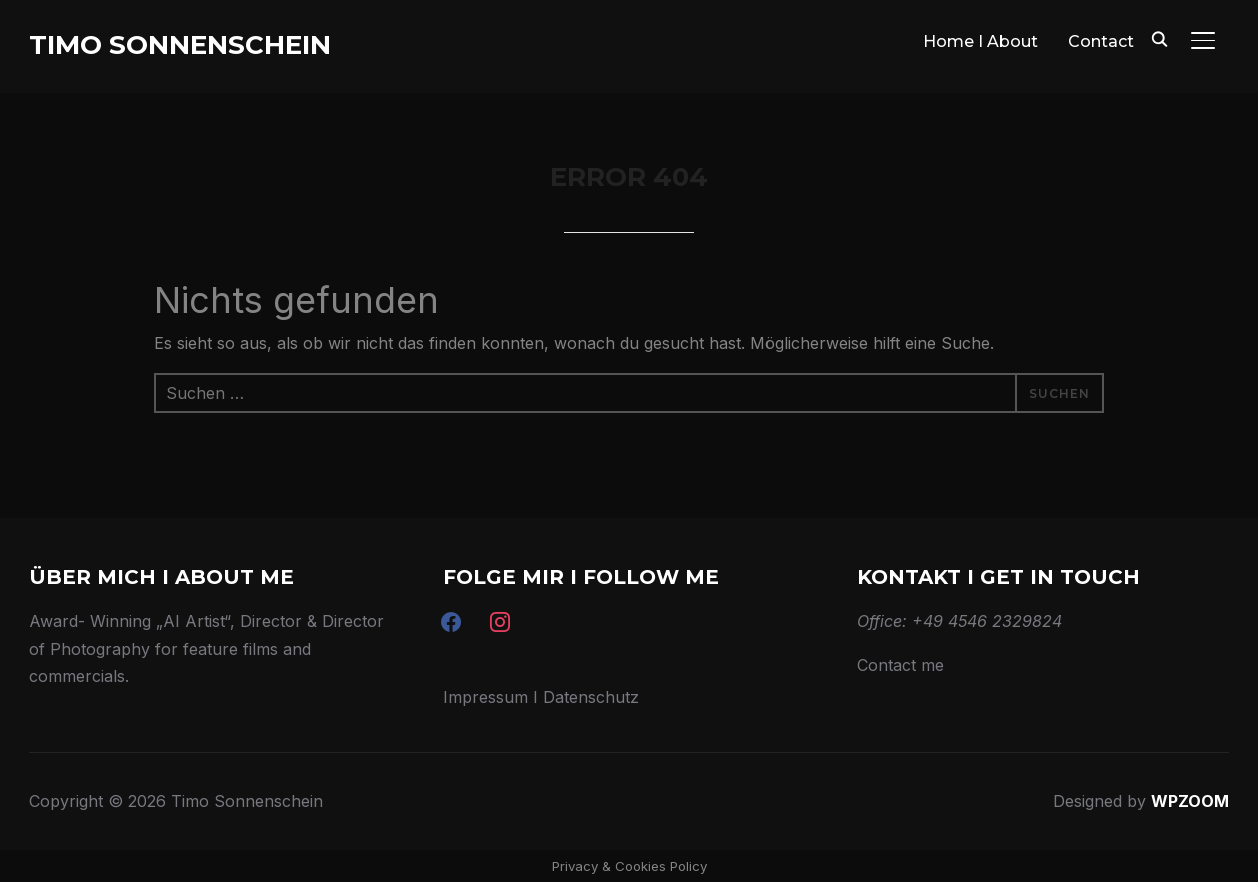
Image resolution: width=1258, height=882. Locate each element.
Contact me (900, 665)
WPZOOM (1190, 801)
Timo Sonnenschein (180, 45)
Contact (1101, 41)
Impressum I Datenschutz (541, 697)
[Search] (1159, 38)
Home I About (980, 41)
